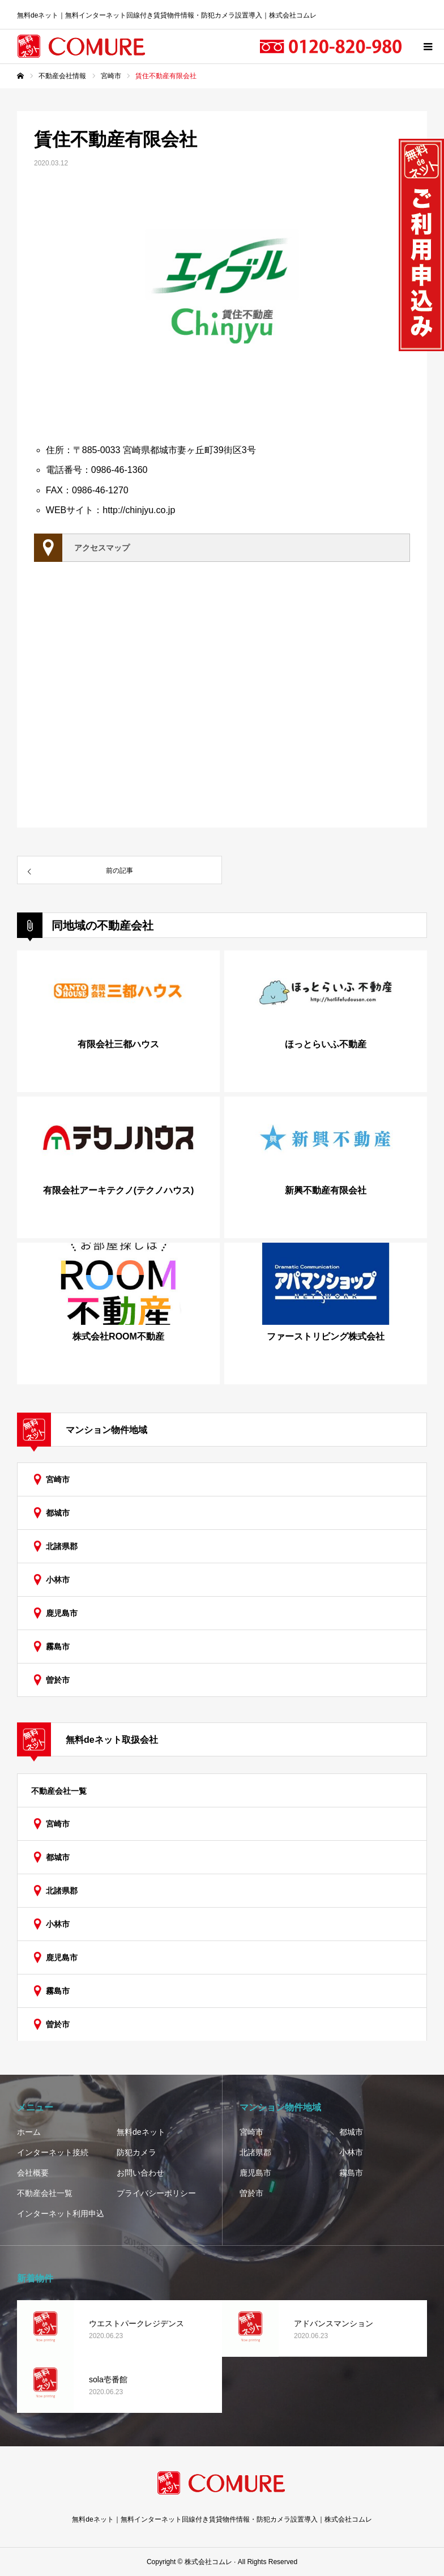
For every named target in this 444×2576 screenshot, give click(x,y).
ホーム (29, 2131)
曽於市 (58, 1679)
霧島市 (58, 1646)
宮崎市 (58, 1479)
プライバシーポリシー (156, 2193)
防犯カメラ (136, 2152)
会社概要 (33, 2172)
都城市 (58, 1512)
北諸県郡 (62, 1546)
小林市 (58, 1579)
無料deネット (141, 2131)
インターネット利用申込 (60, 2213)
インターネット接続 (52, 2152)
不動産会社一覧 (59, 1790)
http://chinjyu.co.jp (139, 510)
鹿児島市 (62, 1613)
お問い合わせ (140, 2172)
